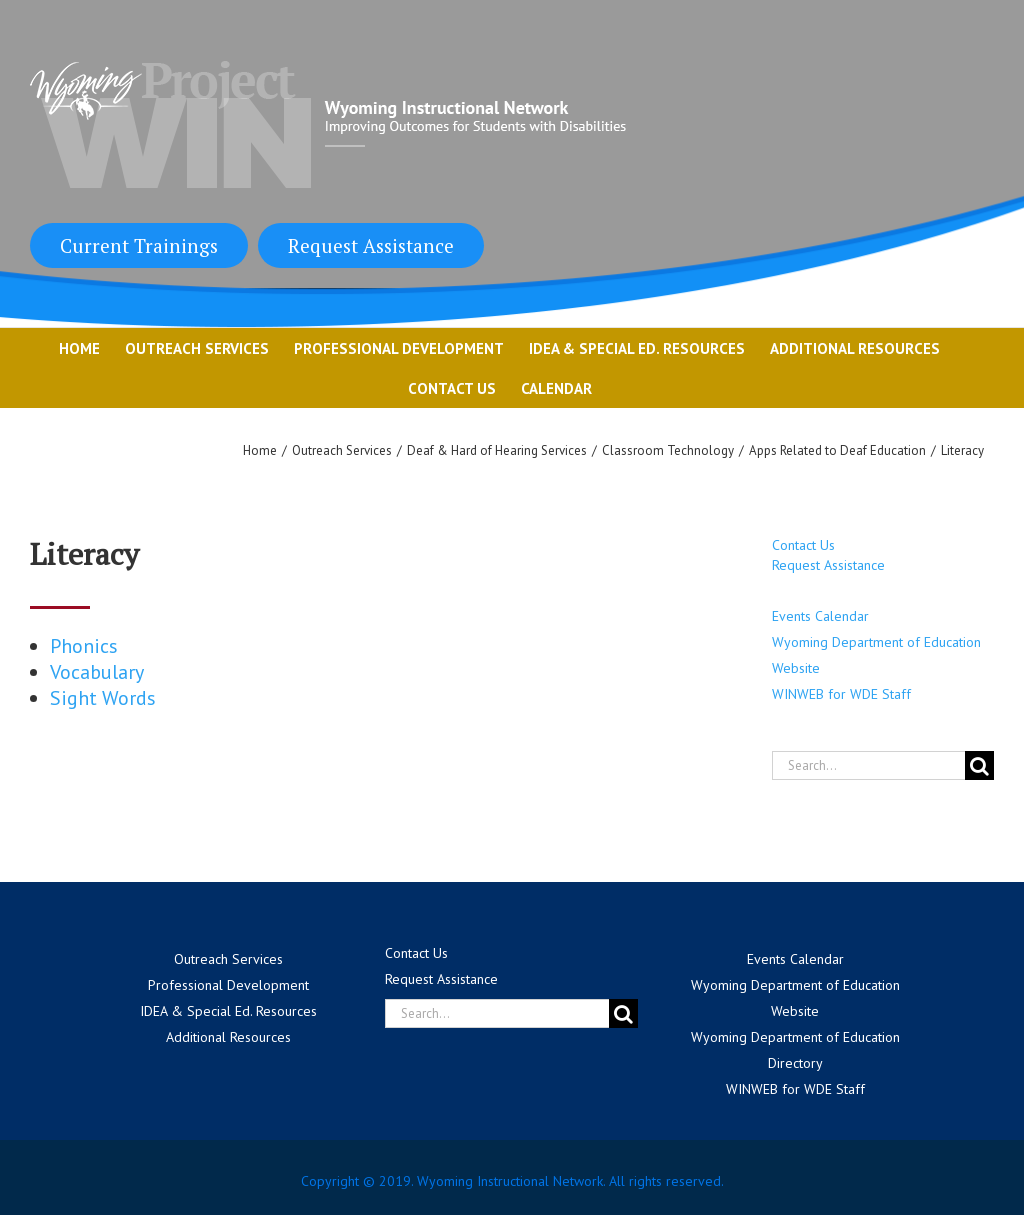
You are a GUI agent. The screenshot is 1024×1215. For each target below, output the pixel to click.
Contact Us (803, 545)
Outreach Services (228, 959)
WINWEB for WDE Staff (841, 694)
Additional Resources (228, 1037)
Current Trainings (139, 245)
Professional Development (228, 985)
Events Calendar (820, 616)
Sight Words (103, 698)
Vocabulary (97, 672)
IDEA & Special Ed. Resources (228, 1011)
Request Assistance (371, 245)
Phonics (84, 646)
